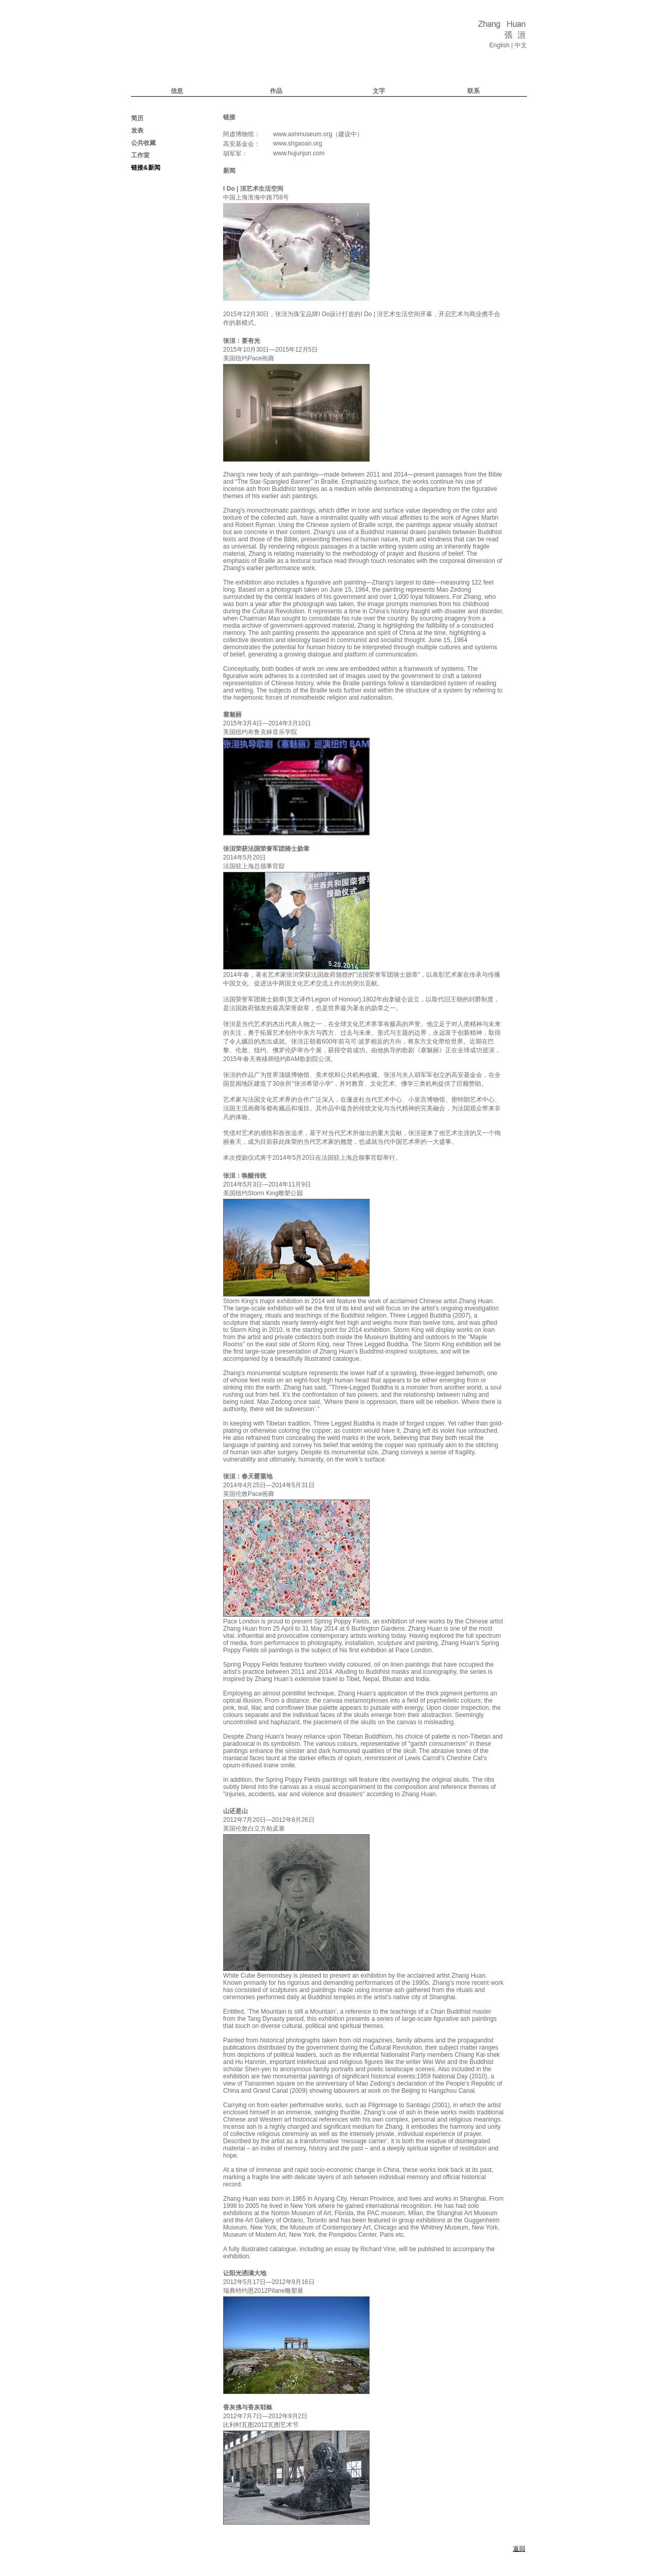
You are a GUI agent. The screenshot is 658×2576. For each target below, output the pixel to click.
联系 (473, 91)
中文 (521, 45)
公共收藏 (143, 143)
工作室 (140, 155)
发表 (137, 130)
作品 (276, 91)
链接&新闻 (145, 167)
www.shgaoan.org (297, 143)
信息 (177, 91)
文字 (379, 91)
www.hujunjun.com (298, 153)
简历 (137, 118)
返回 (519, 2548)
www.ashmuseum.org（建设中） (318, 134)
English (499, 45)
